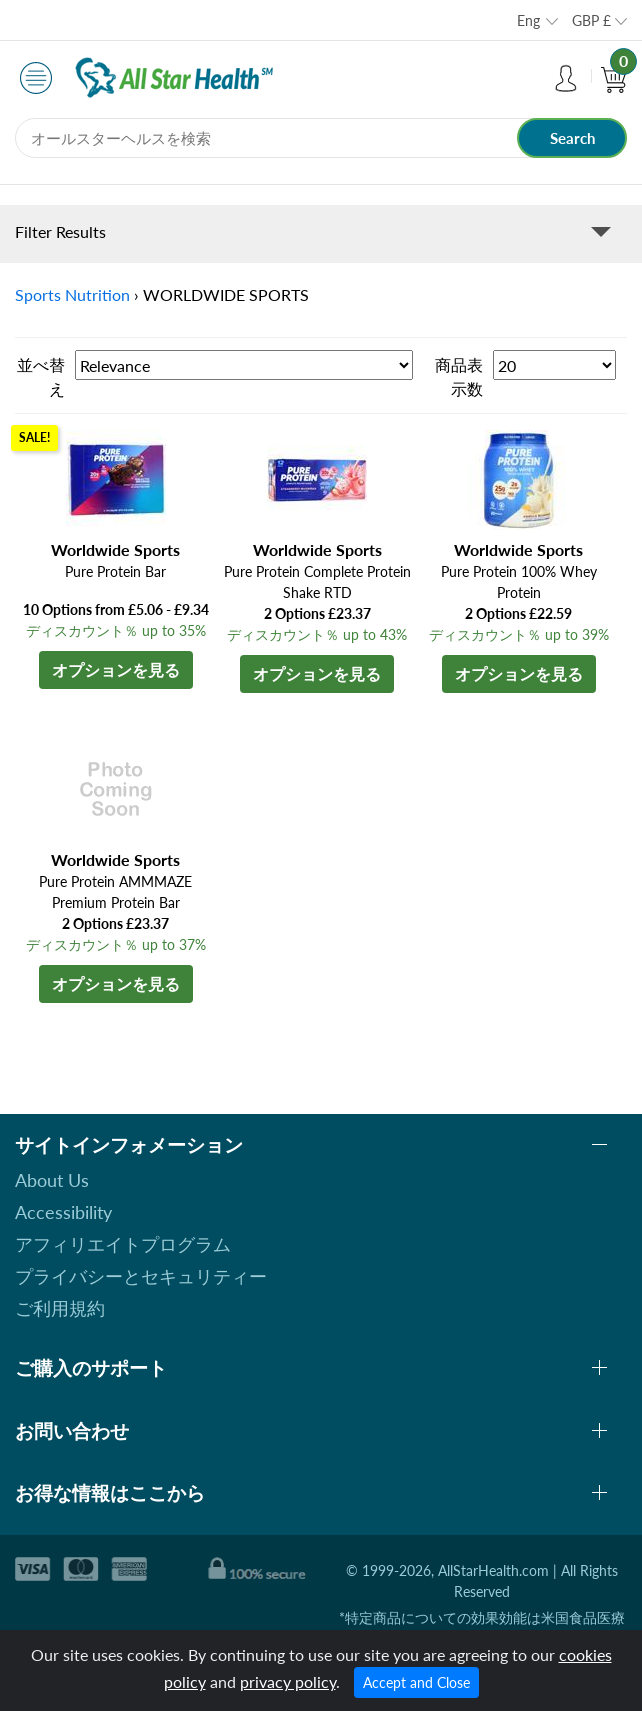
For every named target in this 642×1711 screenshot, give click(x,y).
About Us (52, 1180)
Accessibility (63, 1212)
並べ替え (41, 376)
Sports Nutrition (72, 294)
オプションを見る (116, 669)
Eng (528, 20)
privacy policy (288, 1681)
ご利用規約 (60, 1308)
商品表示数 (459, 376)
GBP (591, 20)
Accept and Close (416, 1682)
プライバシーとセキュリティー (141, 1276)
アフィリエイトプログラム (123, 1244)
